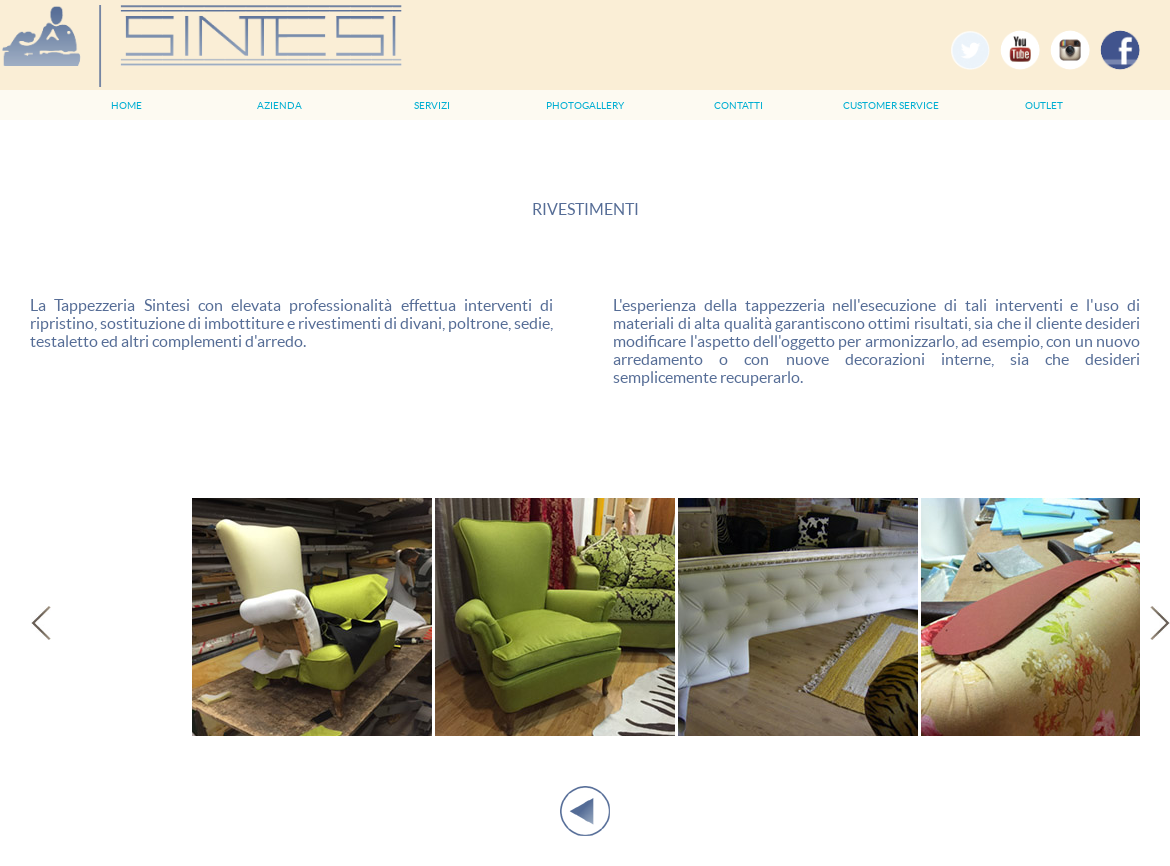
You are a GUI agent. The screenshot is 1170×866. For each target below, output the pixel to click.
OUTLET (1044, 105)
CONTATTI (738, 105)
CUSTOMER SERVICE (891, 105)
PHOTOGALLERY (585, 105)
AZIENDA (279, 105)
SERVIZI (432, 105)
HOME (126, 105)
